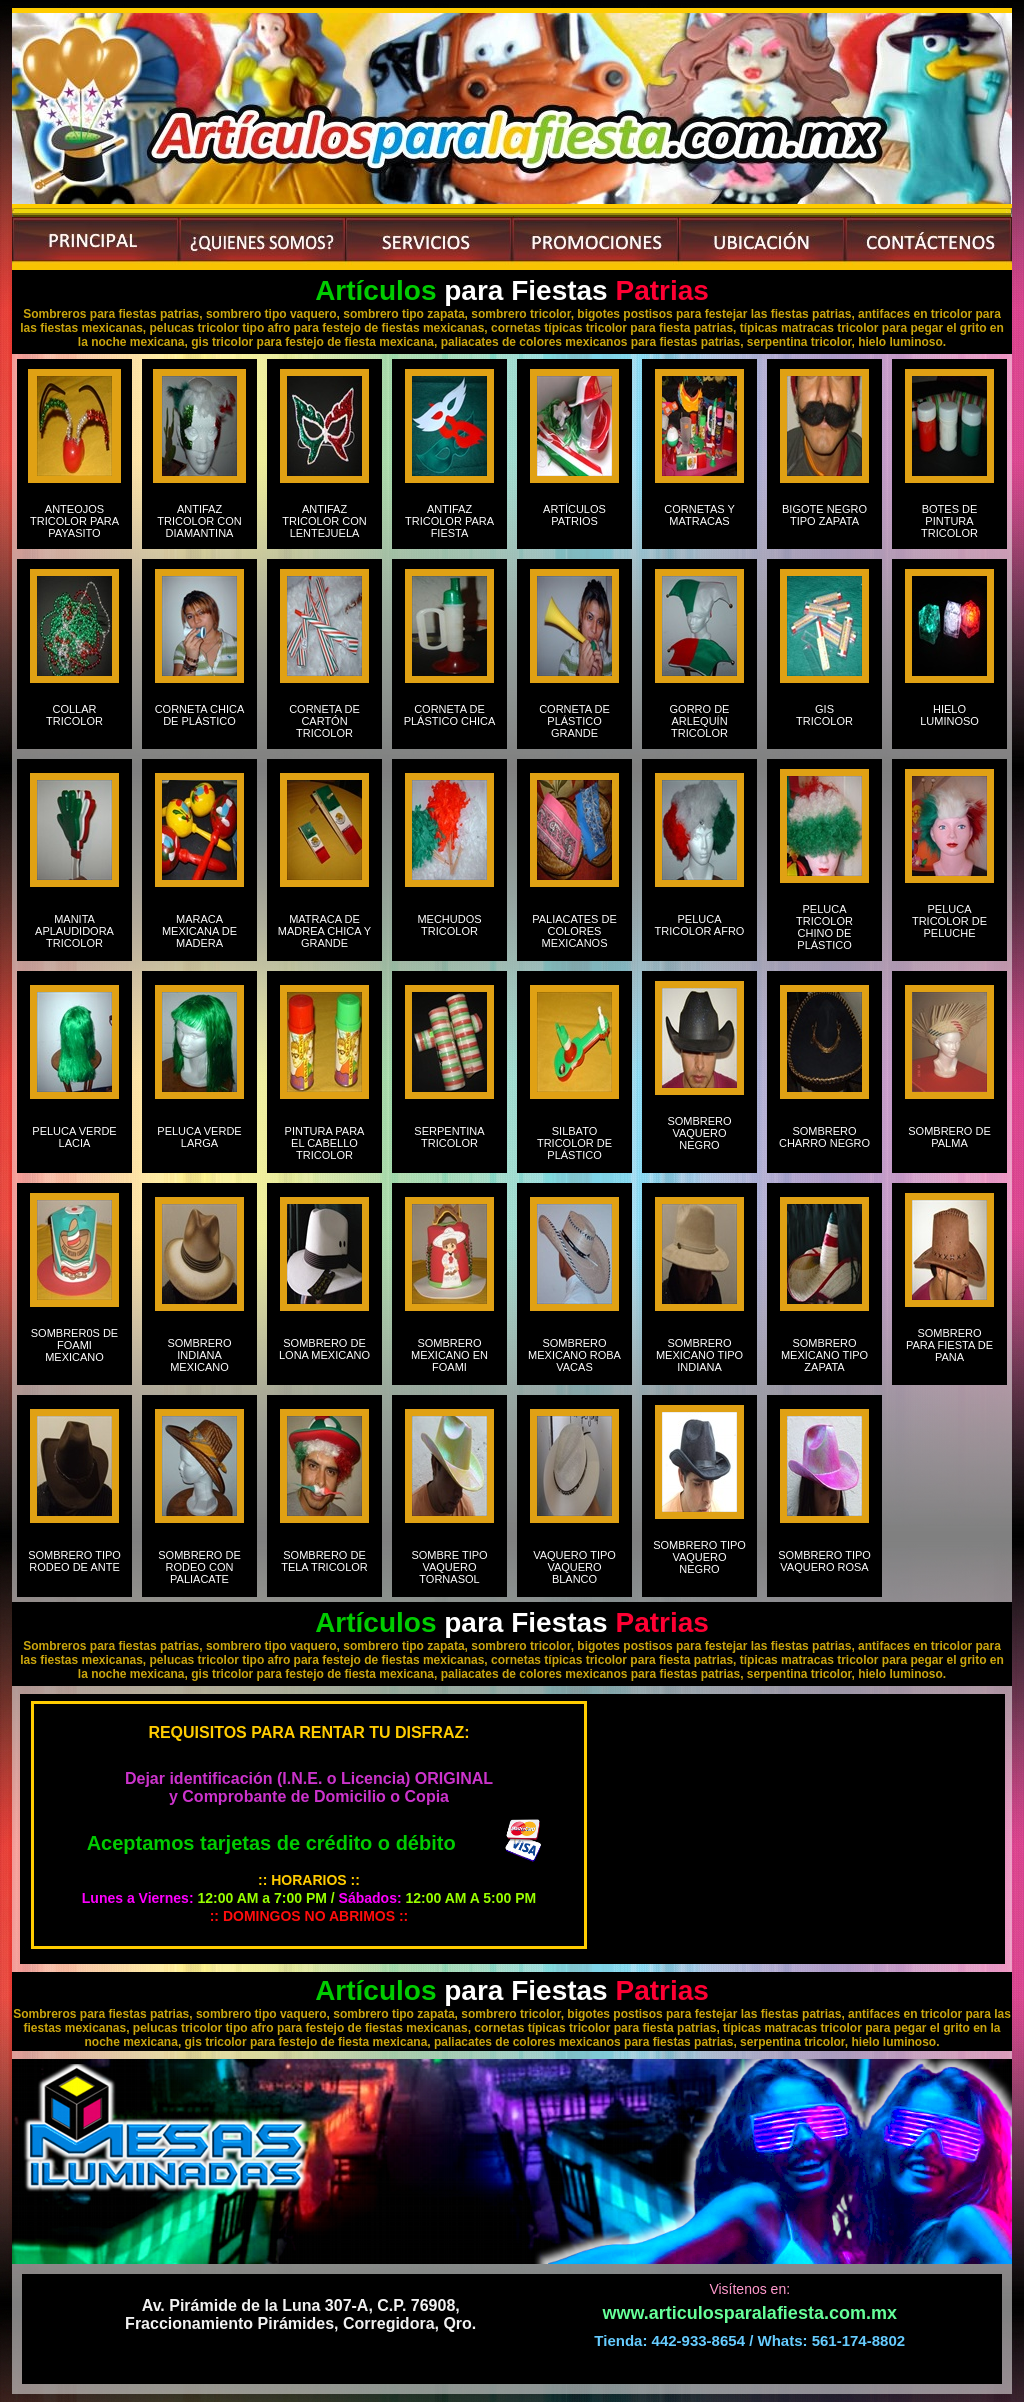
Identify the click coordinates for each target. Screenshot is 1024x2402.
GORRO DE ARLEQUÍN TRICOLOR (700, 721)
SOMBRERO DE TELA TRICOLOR (324, 1561)
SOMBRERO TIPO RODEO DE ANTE (74, 1561)
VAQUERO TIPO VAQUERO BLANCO (574, 1567)
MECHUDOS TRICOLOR (449, 925)
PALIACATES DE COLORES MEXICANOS (574, 931)
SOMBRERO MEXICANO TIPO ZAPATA (824, 1355)
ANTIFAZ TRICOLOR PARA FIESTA (449, 521)
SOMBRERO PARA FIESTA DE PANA (949, 1345)
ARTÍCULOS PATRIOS (574, 521)
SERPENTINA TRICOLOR (449, 1137)
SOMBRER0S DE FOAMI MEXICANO (74, 1345)
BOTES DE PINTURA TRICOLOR (949, 521)
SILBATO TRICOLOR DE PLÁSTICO (574, 1143)
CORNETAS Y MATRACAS (699, 521)
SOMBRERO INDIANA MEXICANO (199, 1355)
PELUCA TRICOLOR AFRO (700, 925)
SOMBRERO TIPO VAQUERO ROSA (824, 1567)
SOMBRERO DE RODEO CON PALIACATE (199, 1567)
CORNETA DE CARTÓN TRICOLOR (324, 721)
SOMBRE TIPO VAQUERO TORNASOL (449, 1567)
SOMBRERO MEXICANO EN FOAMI (449, 1355)
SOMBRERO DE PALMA (949, 1137)
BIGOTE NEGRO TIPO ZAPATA (824, 521)
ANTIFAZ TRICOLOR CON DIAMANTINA (199, 521)
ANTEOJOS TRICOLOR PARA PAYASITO (74, 521)
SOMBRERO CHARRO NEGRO (824, 1137)
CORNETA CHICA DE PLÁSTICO (200, 721)
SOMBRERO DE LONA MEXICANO (324, 1349)
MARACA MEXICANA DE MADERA (199, 931)
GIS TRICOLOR (824, 715)
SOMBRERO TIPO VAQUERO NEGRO (699, 1557)
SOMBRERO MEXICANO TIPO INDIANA (699, 1355)
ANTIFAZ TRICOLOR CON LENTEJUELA (324, 521)
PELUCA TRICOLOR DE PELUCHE (949, 921)
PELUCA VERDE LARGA (199, 1137)
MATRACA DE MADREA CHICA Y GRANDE (324, 931)
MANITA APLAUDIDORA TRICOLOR (74, 931)
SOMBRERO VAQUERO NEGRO (699, 1133)
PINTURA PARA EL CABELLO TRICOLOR (325, 1143)
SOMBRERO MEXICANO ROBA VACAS (574, 1355)
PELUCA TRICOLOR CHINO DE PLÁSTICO (824, 927)
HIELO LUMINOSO (949, 715)
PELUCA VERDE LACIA (74, 1137)
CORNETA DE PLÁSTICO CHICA (450, 715)
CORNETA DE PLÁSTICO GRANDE (574, 721)
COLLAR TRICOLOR (74, 721)
